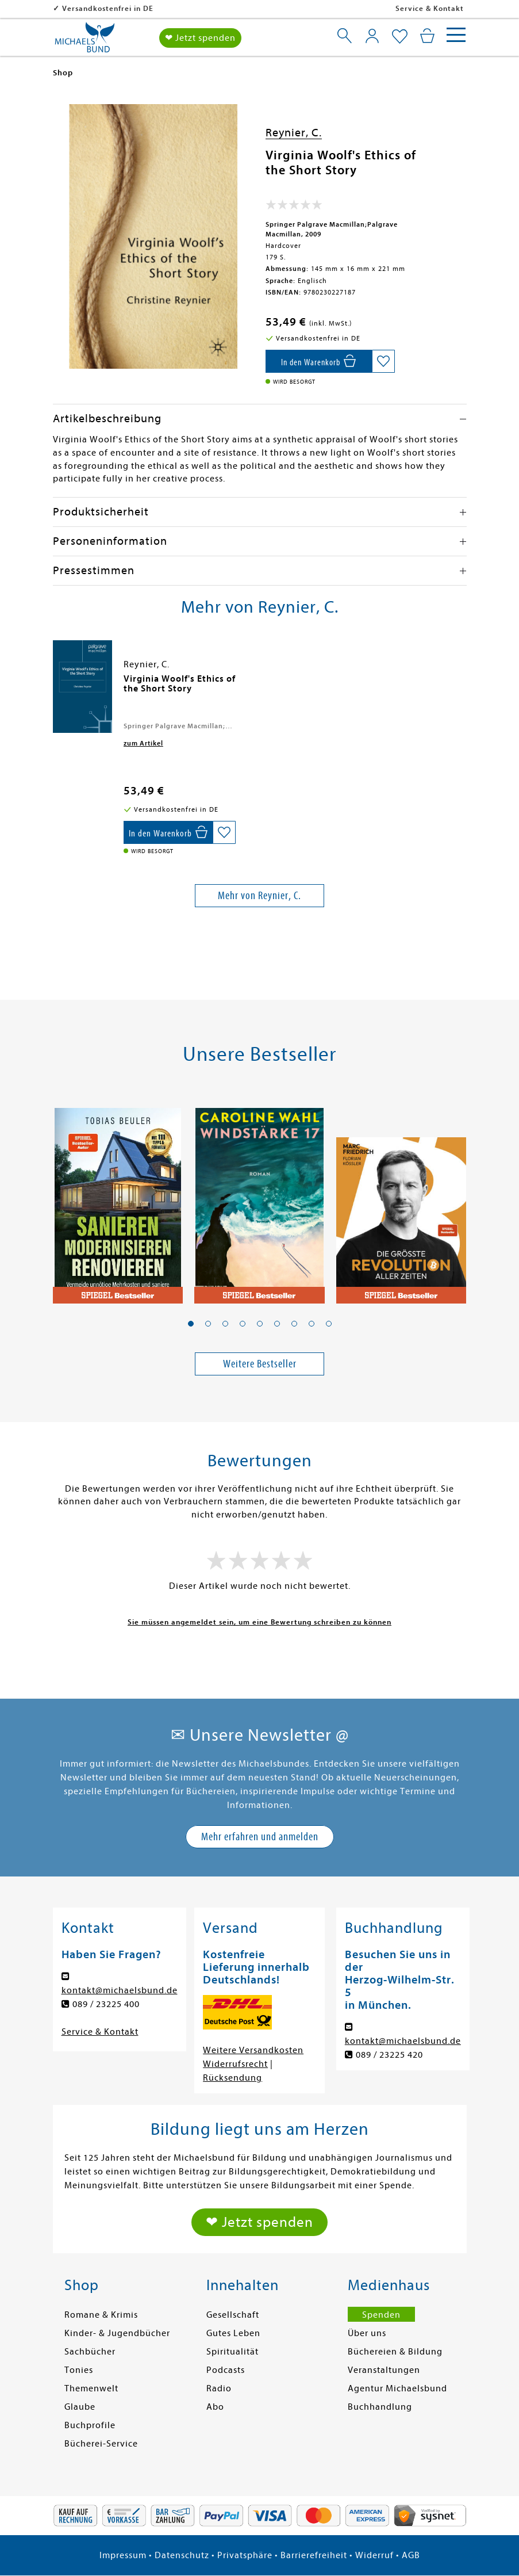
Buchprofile (90, 2425)
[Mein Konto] (372, 35)
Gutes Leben (233, 2333)
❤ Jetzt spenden (200, 38)
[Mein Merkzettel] (399, 36)
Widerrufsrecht (235, 2064)
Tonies (78, 2370)
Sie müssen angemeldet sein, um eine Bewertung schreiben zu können (259, 1622)
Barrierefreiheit (313, 2555)
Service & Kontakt (429, 8)
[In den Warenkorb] (319, 361)
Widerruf (374, 2555)
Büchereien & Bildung (395, 2351)
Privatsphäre (244, 2555)
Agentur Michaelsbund (397, 2388)
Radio (219, 2388)
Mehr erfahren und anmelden (259, 1836)
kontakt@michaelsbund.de (119, 1990)
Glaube (79, 2407)
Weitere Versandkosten (253, 2050)
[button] (191, 1324)
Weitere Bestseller (260, 1363)
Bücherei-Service (101, 2444)
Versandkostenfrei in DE (107, 8)
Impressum (123, 2555)
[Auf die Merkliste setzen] (383, 361)
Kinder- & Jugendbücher (117, 2333)
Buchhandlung (380, 2407)
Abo (215, 2407)
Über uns (367, 2333)
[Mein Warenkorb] (427, 35)
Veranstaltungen (384, 2370)
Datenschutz (182, 2555)
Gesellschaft (232, 2315)
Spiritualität (232, 2351)
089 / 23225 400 (106, 2004)
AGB (411, 2555)
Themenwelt (91, 2388)
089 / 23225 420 (389, 2055)
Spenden (381, 2315)
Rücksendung (232, 2078)
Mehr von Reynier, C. (259, 895)
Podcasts (225, 2370)
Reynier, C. (294, 132)
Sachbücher (90, 2351)
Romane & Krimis (101, 2315)
